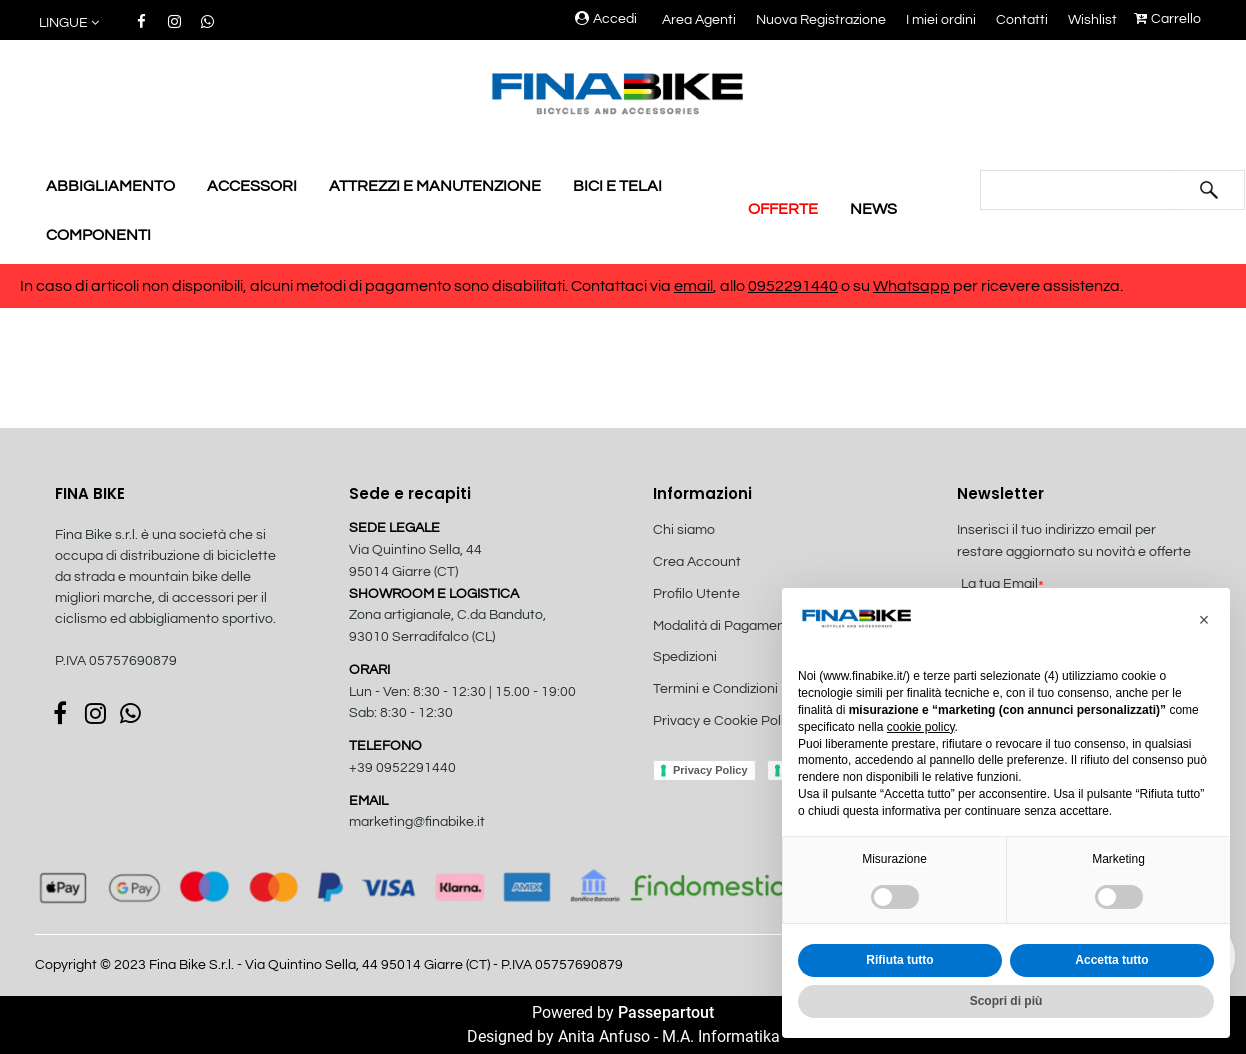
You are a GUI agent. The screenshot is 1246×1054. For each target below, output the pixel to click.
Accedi (606, 19)
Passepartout (666, 1012)
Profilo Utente (696, 594)
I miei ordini (941, 20)
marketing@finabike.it (417, 822)
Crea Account (697, 562)
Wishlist (1092, 20)
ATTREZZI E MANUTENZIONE (435, 186)
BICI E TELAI (617, 186)
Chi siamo (684, 530)
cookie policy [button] (921, 727)
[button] (70, 23)
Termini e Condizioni (715, 689)
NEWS (873, 209)
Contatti (1022, 20)
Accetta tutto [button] (1111, 960)
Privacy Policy (710, 770)
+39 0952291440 (402, 768)
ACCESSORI (252, 186)
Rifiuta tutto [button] (899, 960)
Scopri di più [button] (1006, 1001)
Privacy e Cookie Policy (726, 721)
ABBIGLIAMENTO (110, 186)
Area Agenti (699, 20)
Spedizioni (685, 657)
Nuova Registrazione (821, 20)
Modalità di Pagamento (725, 626)
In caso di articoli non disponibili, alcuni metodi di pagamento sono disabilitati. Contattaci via (347, 286)
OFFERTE (783, 209)
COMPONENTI (98, 235)
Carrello (1167, 19)
